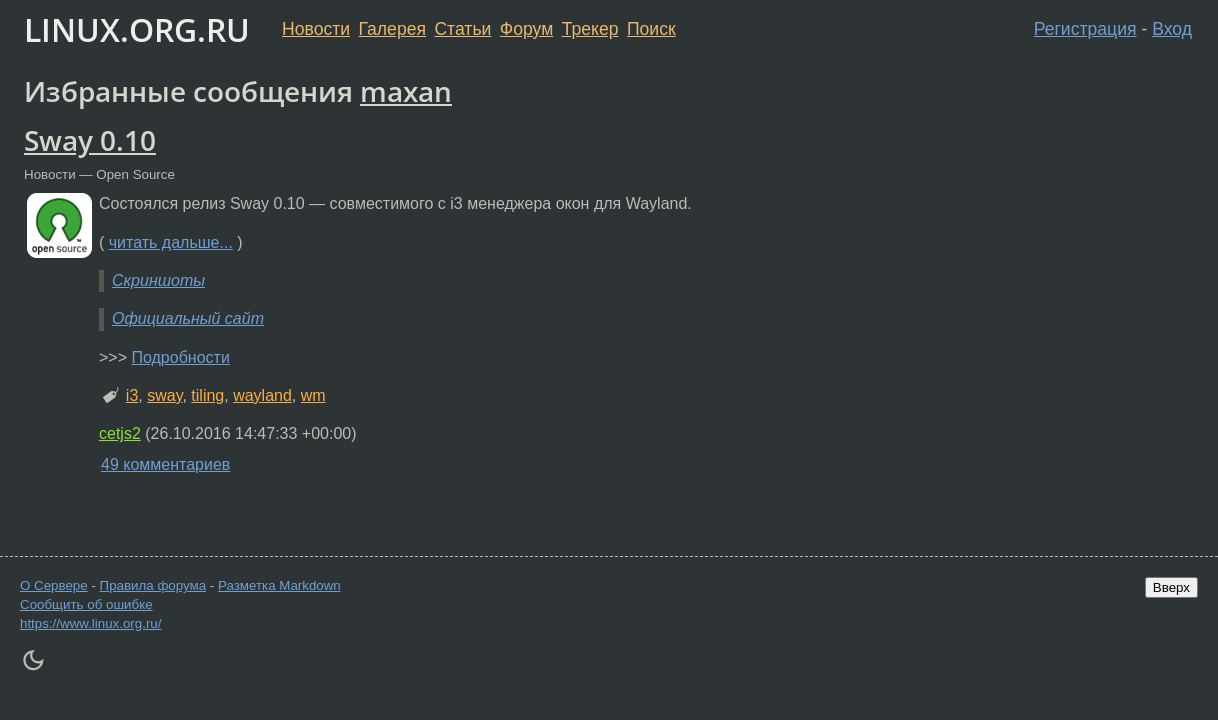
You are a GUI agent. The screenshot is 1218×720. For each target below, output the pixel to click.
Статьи (462, 29)
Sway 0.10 (90, 140)
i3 (132, 395)
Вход (1172, 29)
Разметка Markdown (279, 585)
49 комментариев (165, 464)
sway (164, 395)
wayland (262, 395)
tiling (207, 395)
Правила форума (153, 585)
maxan (406, 91)
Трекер (590, 29)
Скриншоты (158, 280)
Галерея (392, 29)
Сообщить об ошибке (86, 604)
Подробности (180, 357)
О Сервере (54, 585)
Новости (316, 29)
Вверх (1171, 587)
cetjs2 (120, 433)
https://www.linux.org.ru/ (90, 623)
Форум (526, 29)
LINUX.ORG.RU (137, 29)
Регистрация (1085, 29)
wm (313, 395)
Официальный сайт (188, 318)
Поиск (651, 29)
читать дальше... (171, 242)
